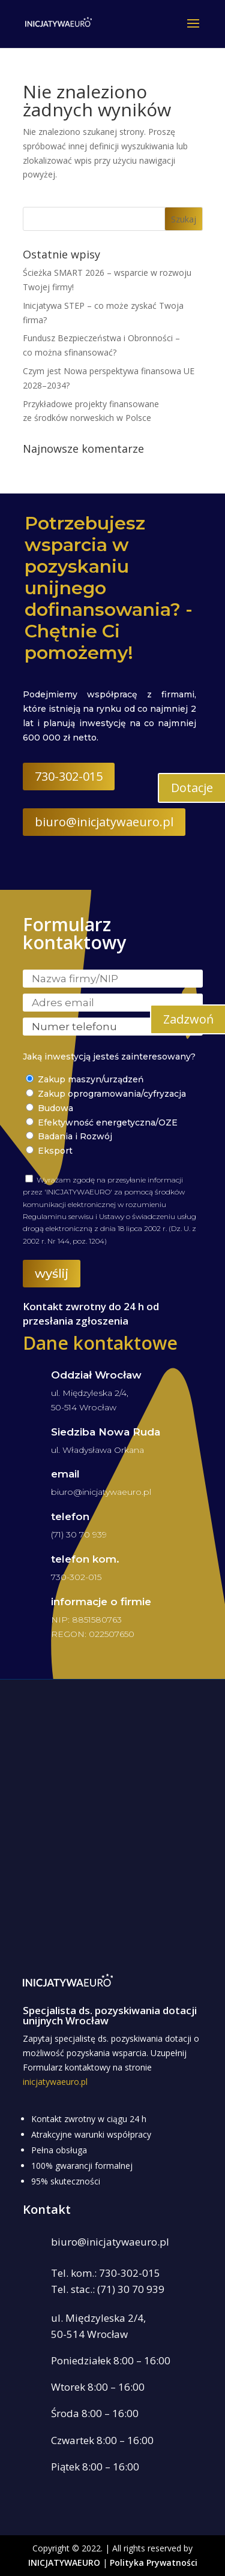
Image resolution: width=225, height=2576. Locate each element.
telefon (70, 1516)
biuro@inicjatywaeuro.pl (104, 822)
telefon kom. (85, 1559)
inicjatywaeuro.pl (55, 2081)
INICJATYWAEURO (64, 2562)
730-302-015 (69, 776)
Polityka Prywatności (153, 2562)
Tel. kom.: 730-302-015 (105, 2273)
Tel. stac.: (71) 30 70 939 (107, 2289)
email (65, 1474)
